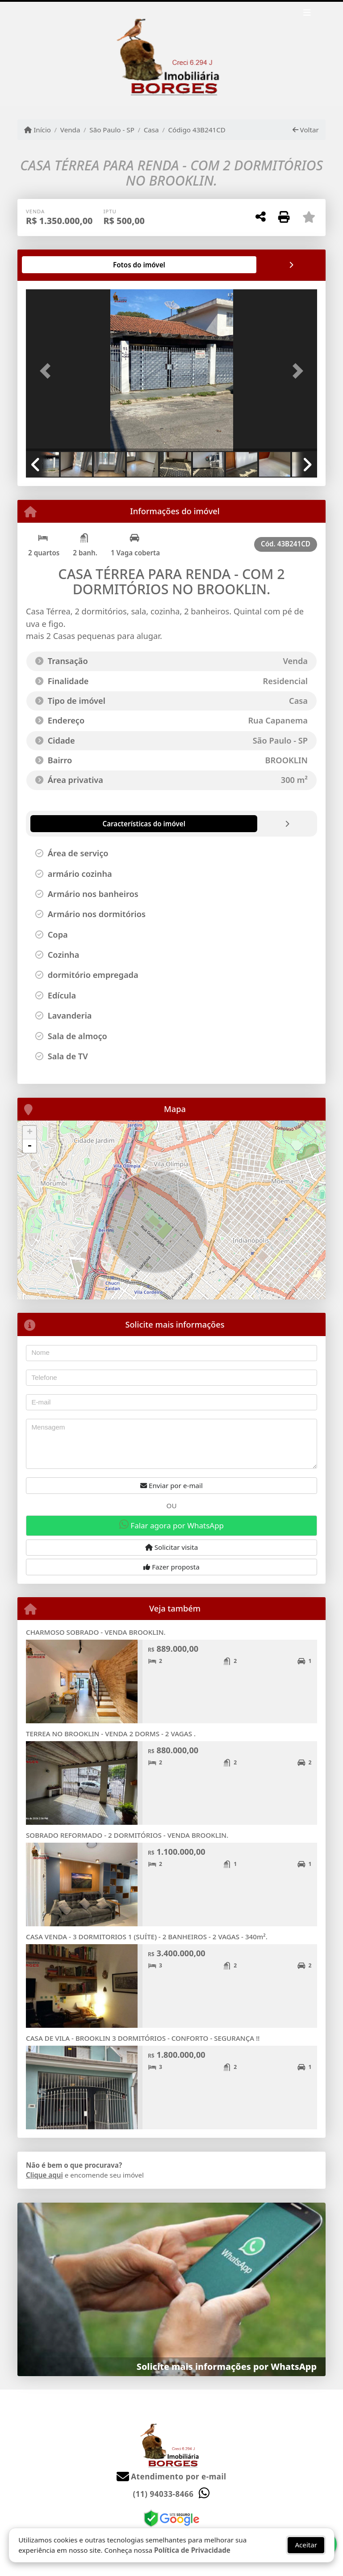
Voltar (306, 129)
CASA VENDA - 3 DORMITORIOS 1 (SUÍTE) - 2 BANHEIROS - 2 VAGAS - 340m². (147, 1936)
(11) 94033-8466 (163, 2494)
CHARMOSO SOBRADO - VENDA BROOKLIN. (96, 1632)
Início (37, 129)
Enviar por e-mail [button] (171, 1485)
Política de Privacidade (192, 2550)
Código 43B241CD (197, 129)
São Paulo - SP (111, 129)
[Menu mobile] (171, 54)
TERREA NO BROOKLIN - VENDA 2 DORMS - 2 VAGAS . (111, 1733)
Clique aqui (44, 2174)
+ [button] (30, 1132)
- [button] (29, 1146)
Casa (151, 129)
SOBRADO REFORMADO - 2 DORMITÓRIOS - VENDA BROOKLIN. (127, 1835)
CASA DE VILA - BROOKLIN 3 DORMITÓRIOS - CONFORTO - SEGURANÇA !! (142, 2038)
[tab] (55, 264)
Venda (70, 129)
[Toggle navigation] (307, 13)
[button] (48, 371)
